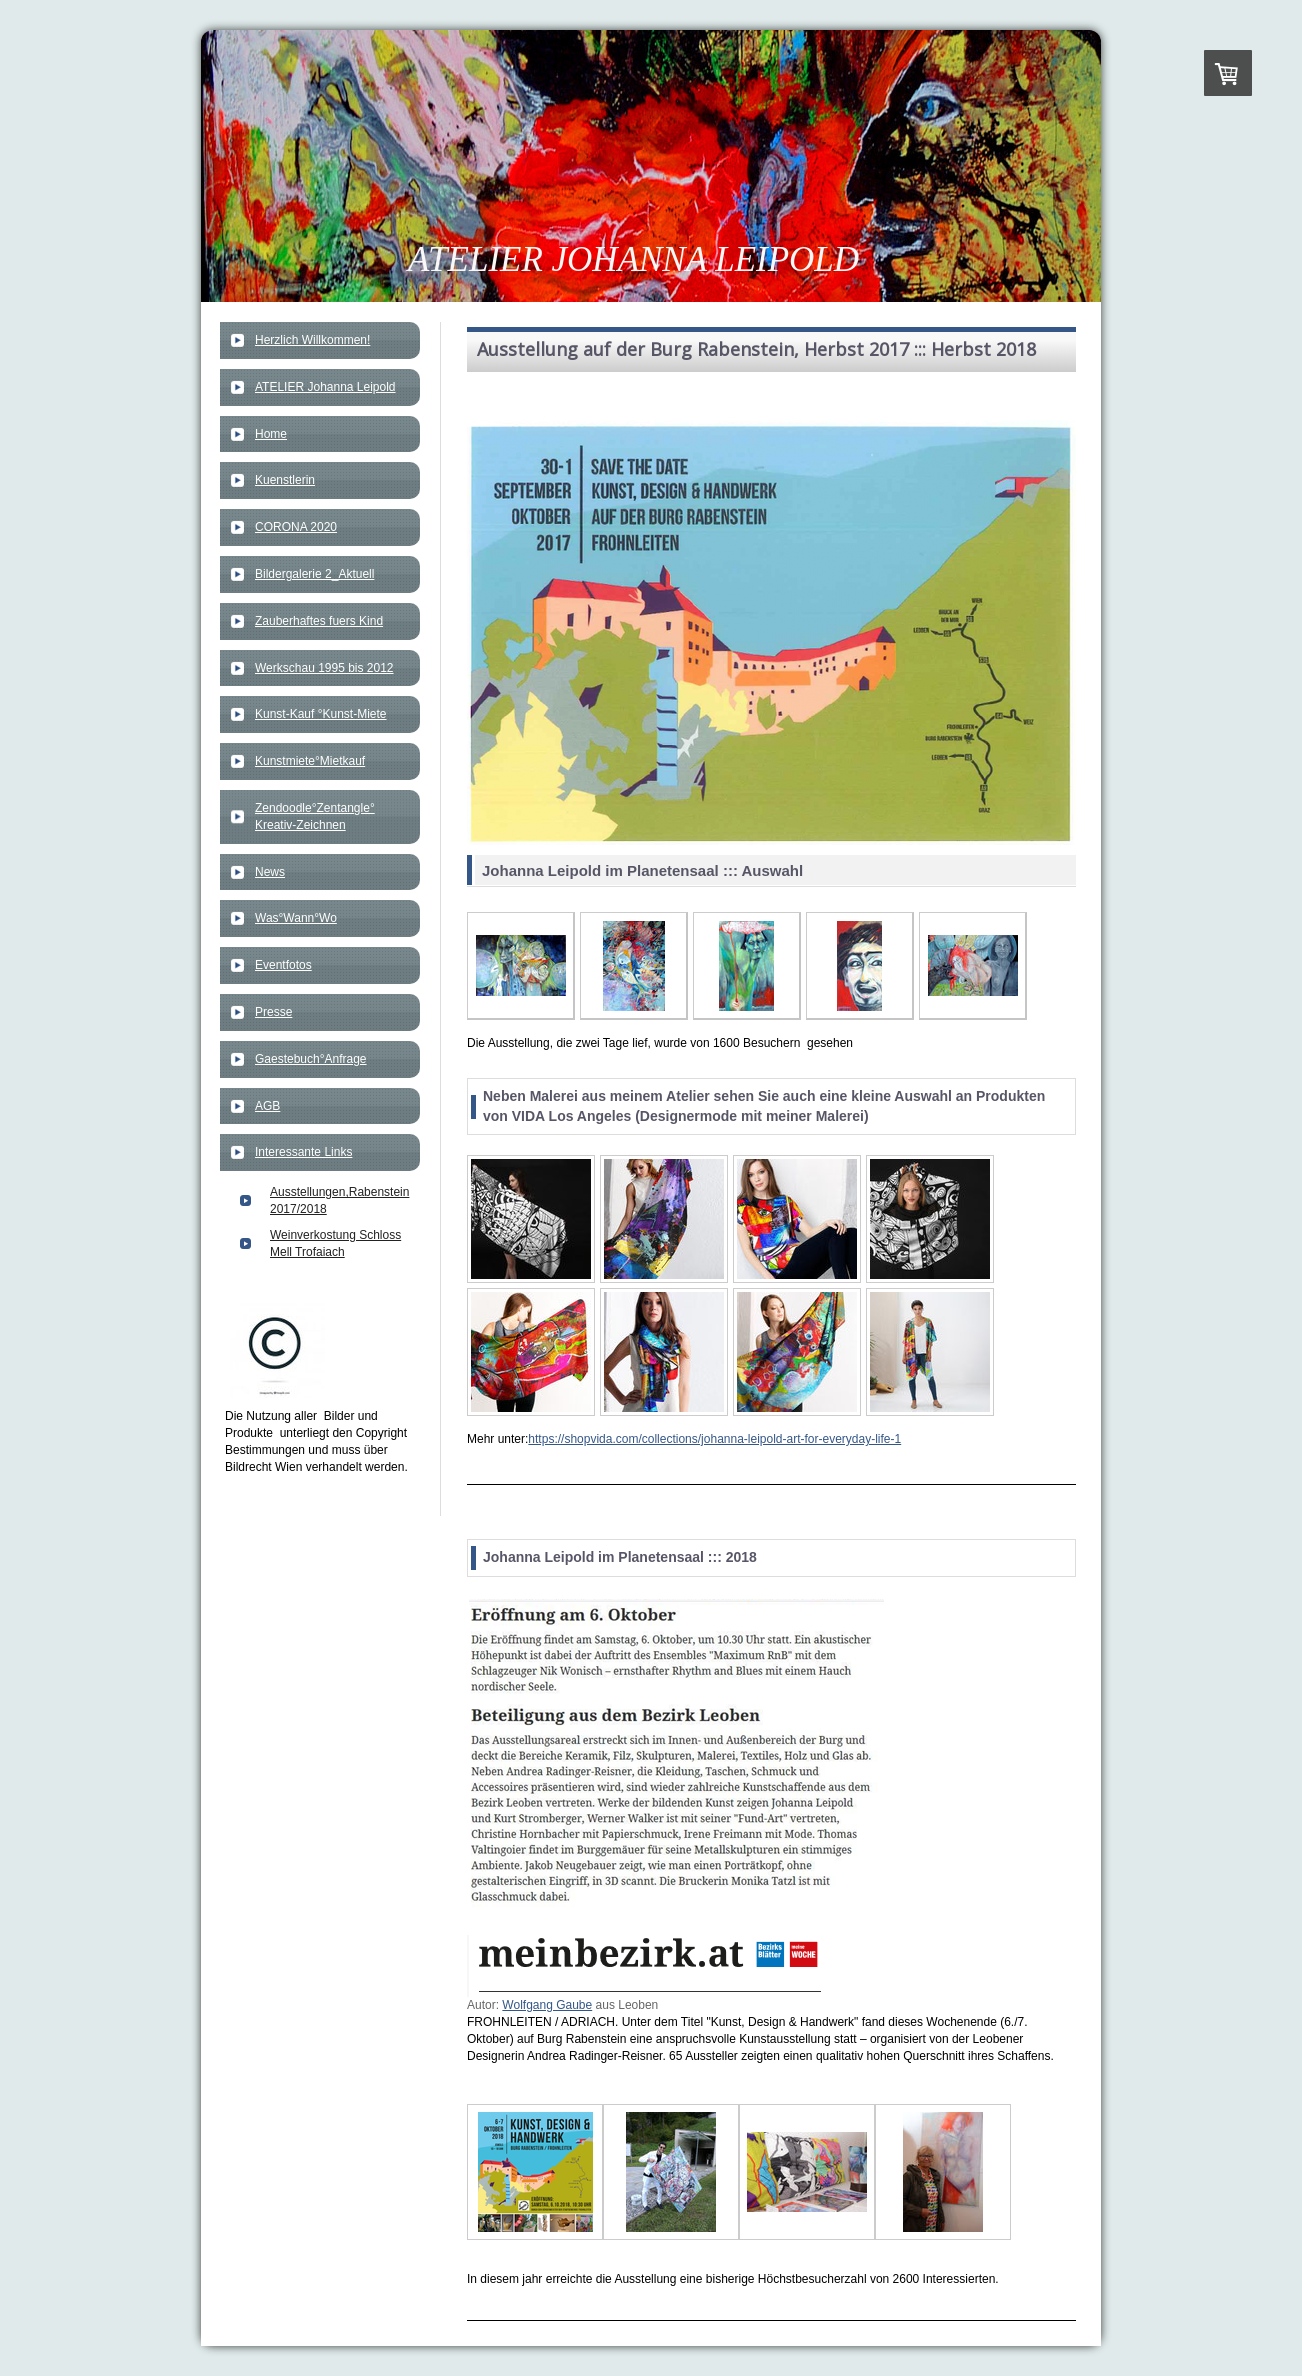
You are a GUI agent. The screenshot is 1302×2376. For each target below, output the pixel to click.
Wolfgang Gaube (547, 2005)
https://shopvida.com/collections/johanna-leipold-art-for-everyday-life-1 (714, 1439)
